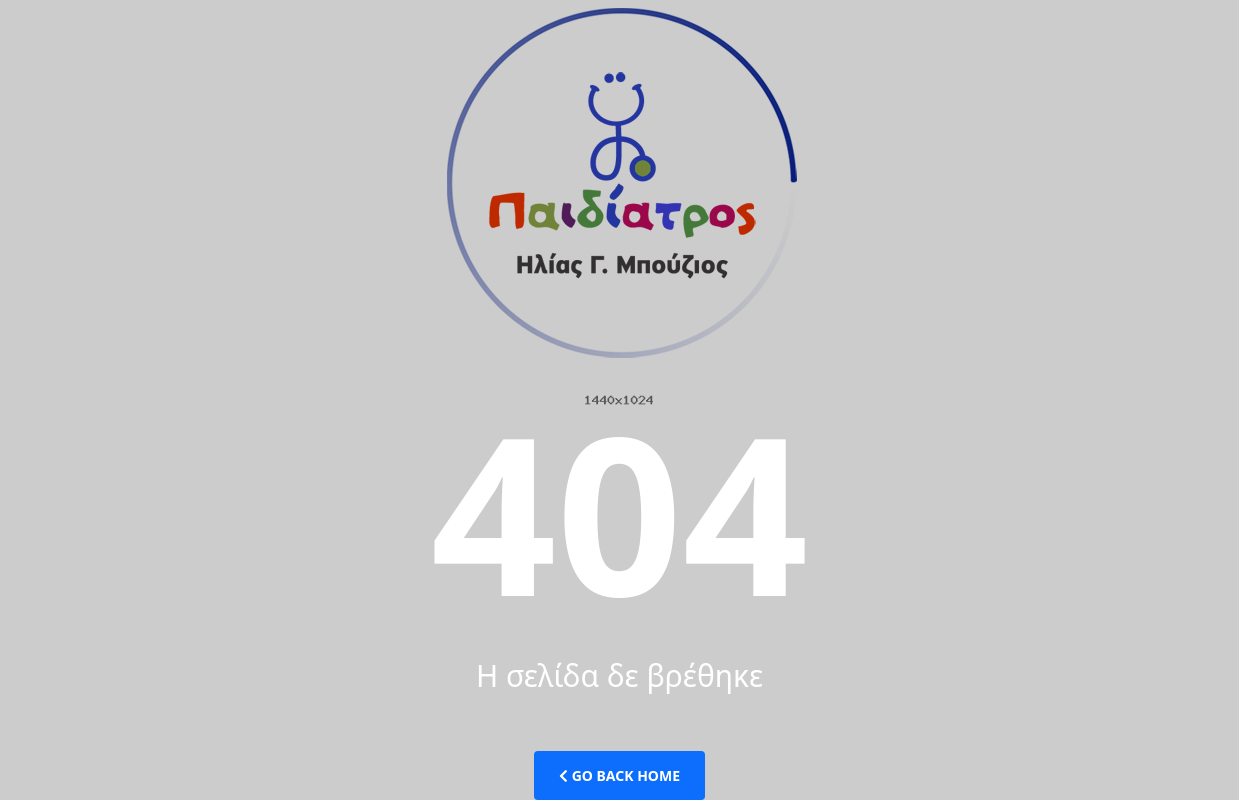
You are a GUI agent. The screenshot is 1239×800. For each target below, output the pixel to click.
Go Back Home (619, 775)
